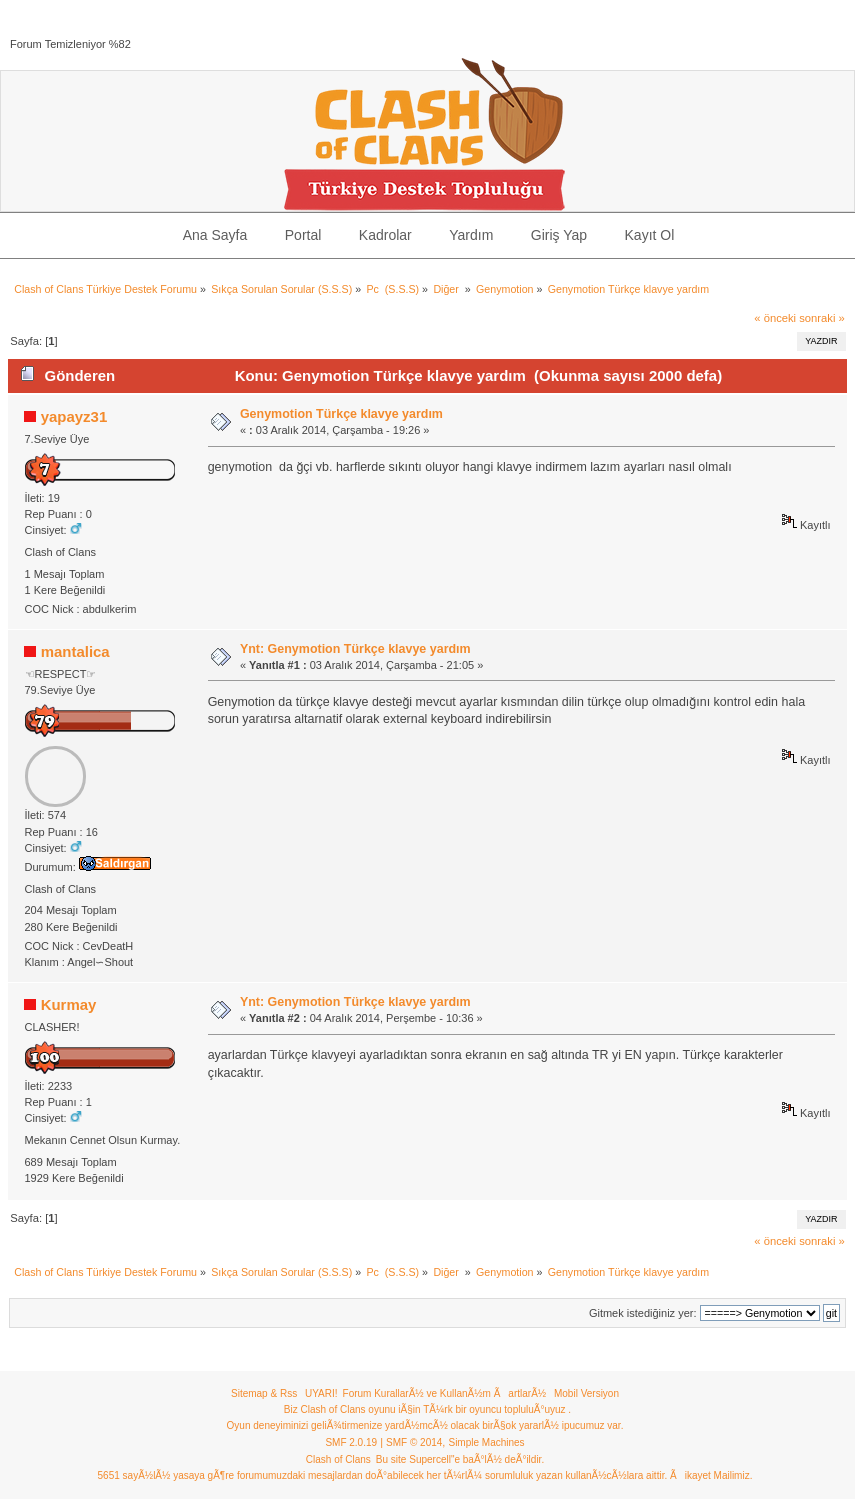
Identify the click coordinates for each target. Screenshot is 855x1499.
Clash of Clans (338, 1459)
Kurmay (69, 1004)
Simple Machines (486, 1442)
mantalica (75, 651)
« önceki (775, 318)
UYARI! (321, 1393)
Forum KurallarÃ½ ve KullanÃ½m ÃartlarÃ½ (445, 1393)
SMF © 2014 (414, 1442)
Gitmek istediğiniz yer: (643, 1313)
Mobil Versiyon (586, 1393)
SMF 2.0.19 (351, 1442)
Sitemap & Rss (264, 1393)
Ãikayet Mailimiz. (711, 1475)
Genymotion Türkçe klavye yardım (341, 414)
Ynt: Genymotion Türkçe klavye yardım (355, 649)
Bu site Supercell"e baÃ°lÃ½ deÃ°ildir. (460, 1459)
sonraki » (822, 318)
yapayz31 (74, 416)
